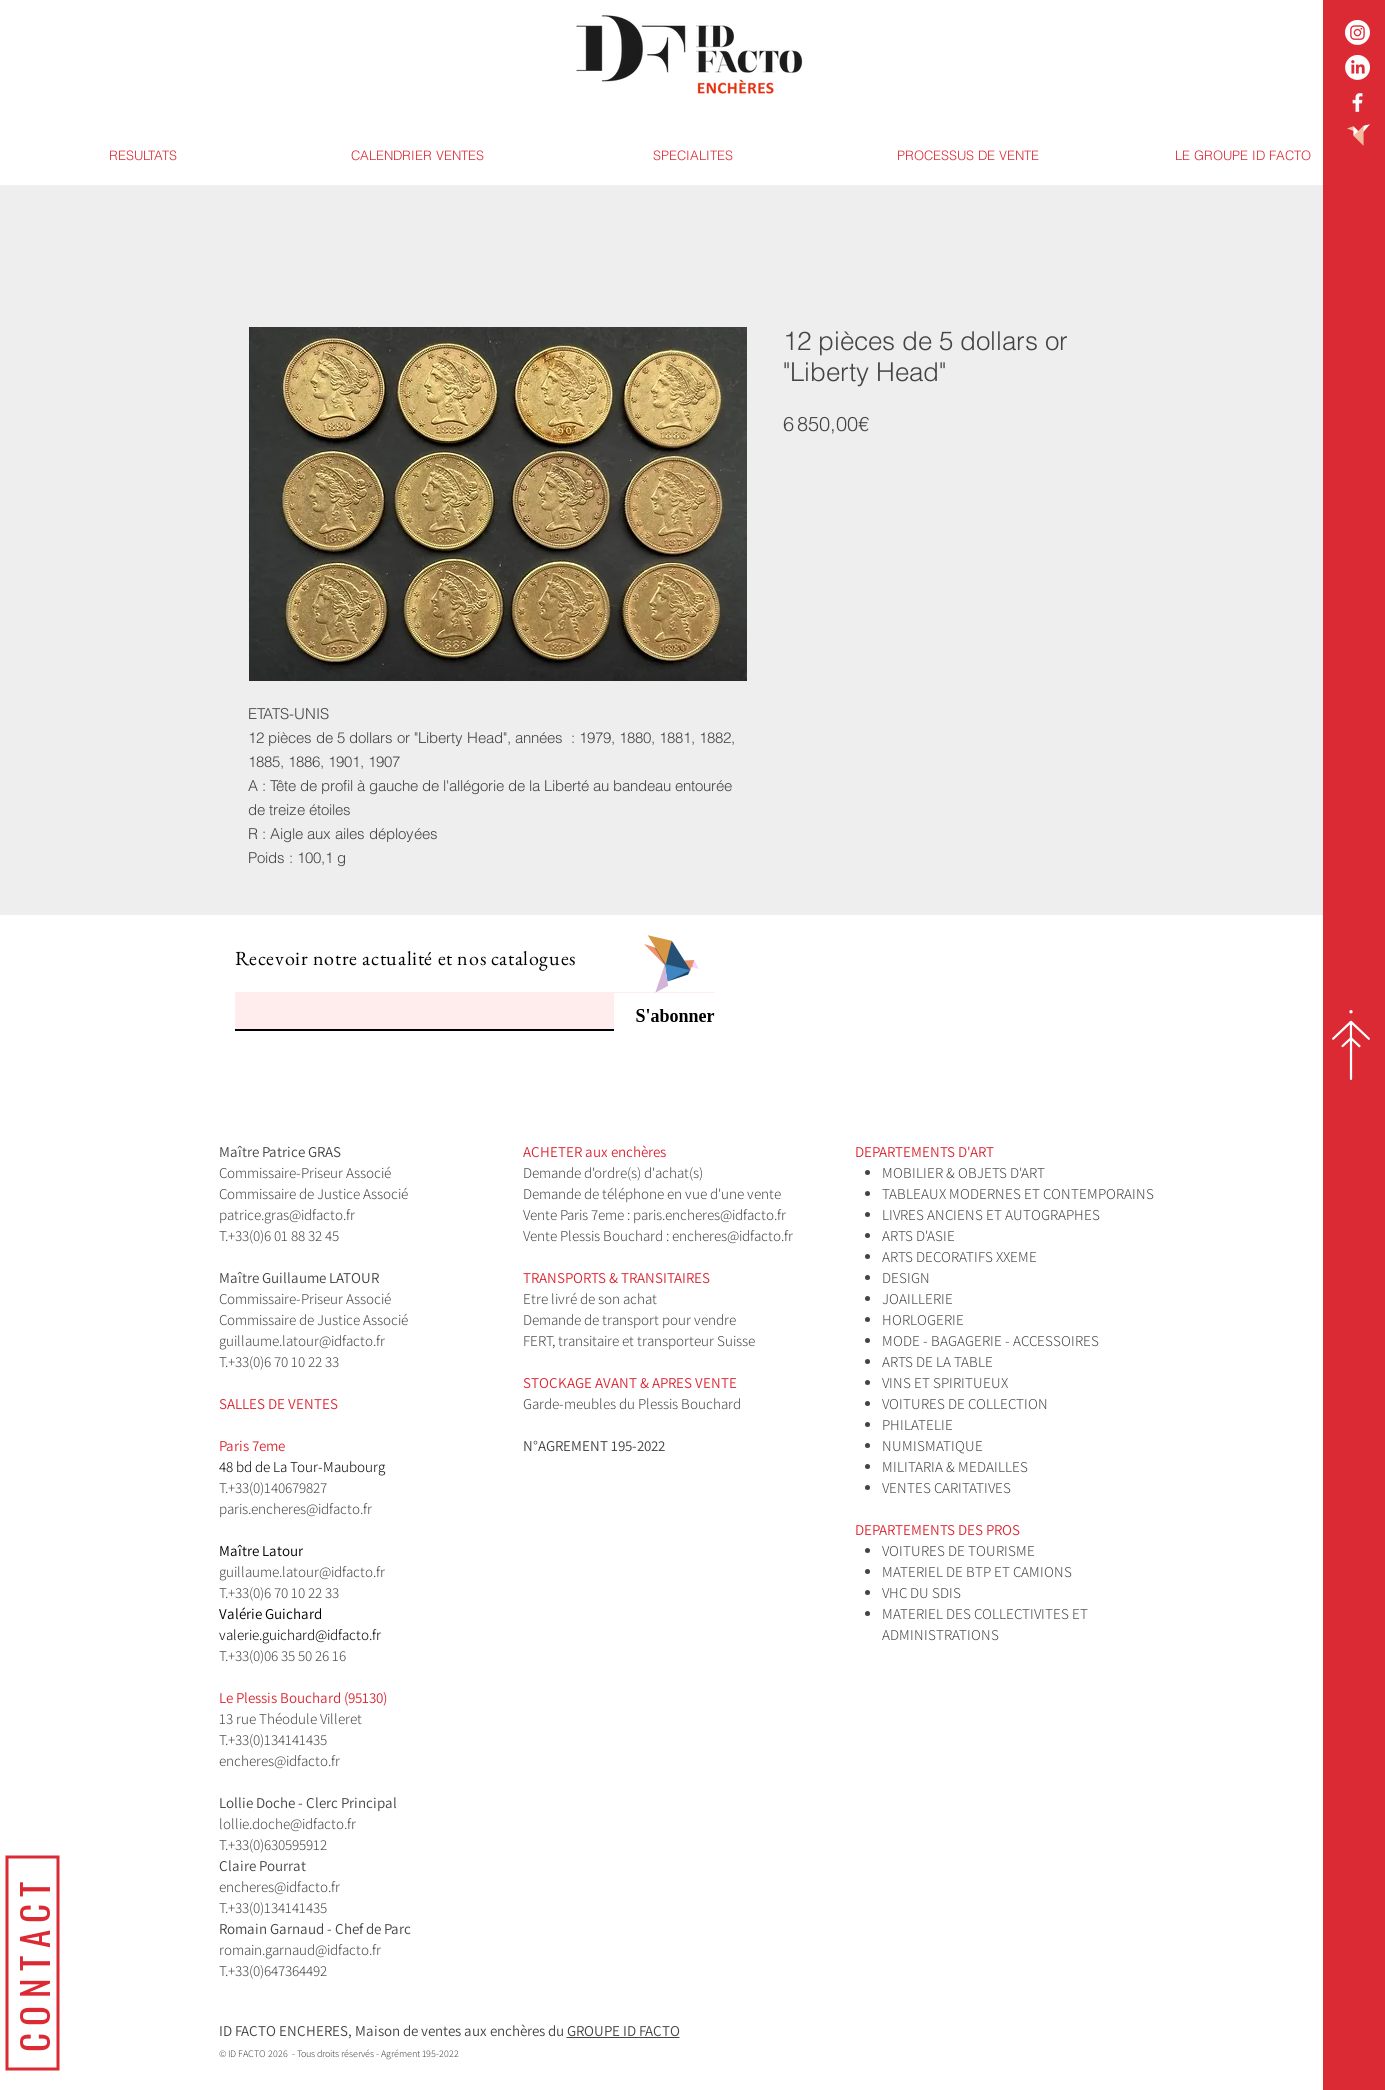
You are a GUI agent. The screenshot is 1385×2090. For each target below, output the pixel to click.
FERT (537, 1340)
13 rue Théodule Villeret (292, 1718)
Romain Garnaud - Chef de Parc (316, 1928)
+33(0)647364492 (277, 1970)
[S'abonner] (664, 1016)
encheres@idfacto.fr (732, 1235)
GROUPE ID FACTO (623, 2030)
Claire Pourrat (264, 1865)
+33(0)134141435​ (277, 1739)
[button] (692, 155)
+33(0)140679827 (277, 1487)
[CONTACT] (32, 1962)
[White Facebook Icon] (1357, 102)
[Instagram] (1357, 32)
